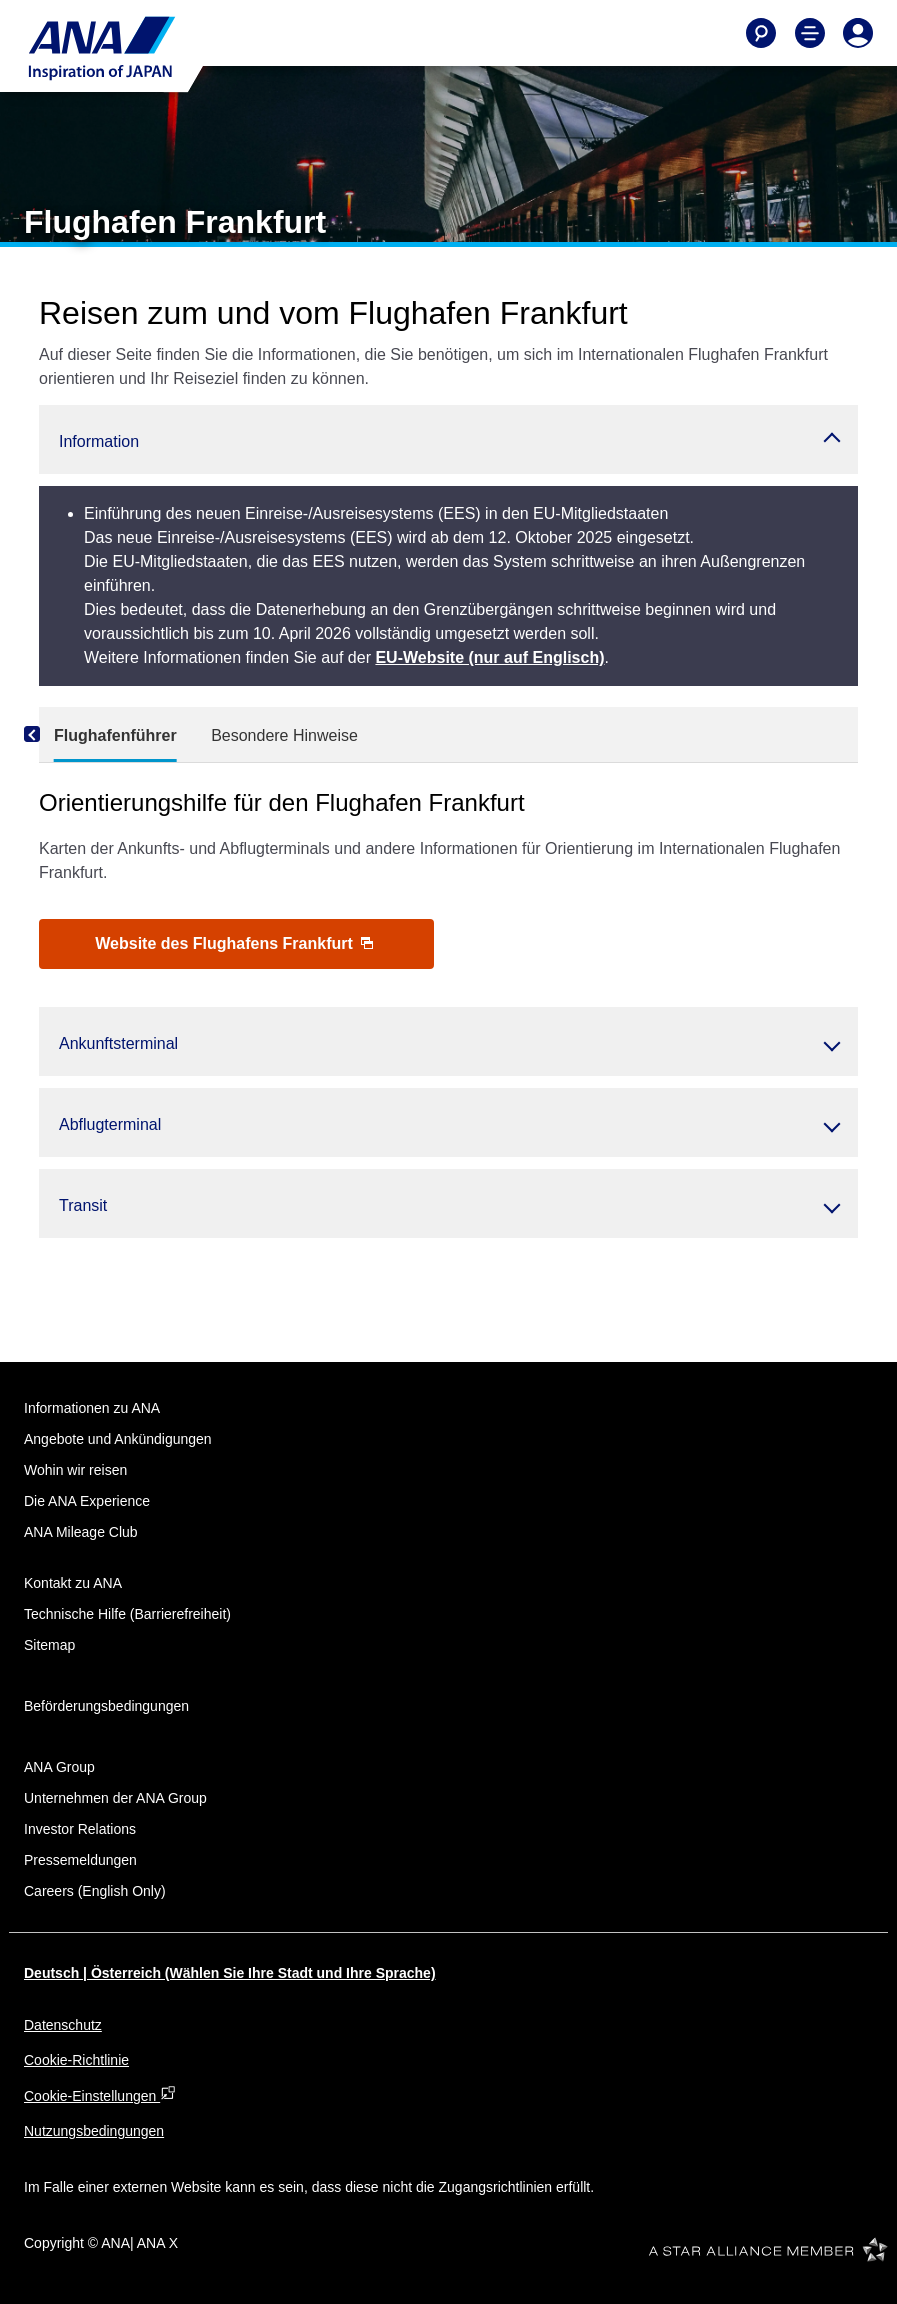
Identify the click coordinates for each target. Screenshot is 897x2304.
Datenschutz (63, 2025)
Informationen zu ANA (92, 1408)
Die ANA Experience (87, 1501)
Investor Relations (80, 1829)
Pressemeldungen (80, 1860)
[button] (448, 439)
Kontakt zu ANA (73, 1583)
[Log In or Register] (858, 33)
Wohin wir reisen (75, 1470)
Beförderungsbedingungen (106, 1706)
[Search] (761, 33)
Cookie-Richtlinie (76, 2060)
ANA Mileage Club (81, 1532)
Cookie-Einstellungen (100, 2096)
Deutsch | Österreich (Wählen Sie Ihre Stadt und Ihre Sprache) (230, 1973)
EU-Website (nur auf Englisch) (489, 657)
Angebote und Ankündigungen (118, 1439)
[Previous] (59, 735)
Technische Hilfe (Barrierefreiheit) (127, 1614)
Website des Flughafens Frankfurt (234, 943)
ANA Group (59, 1767)
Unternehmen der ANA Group (115, 1798)
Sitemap (49, 1645)
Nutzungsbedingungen (94, 2131)
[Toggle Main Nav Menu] (810, 33)
